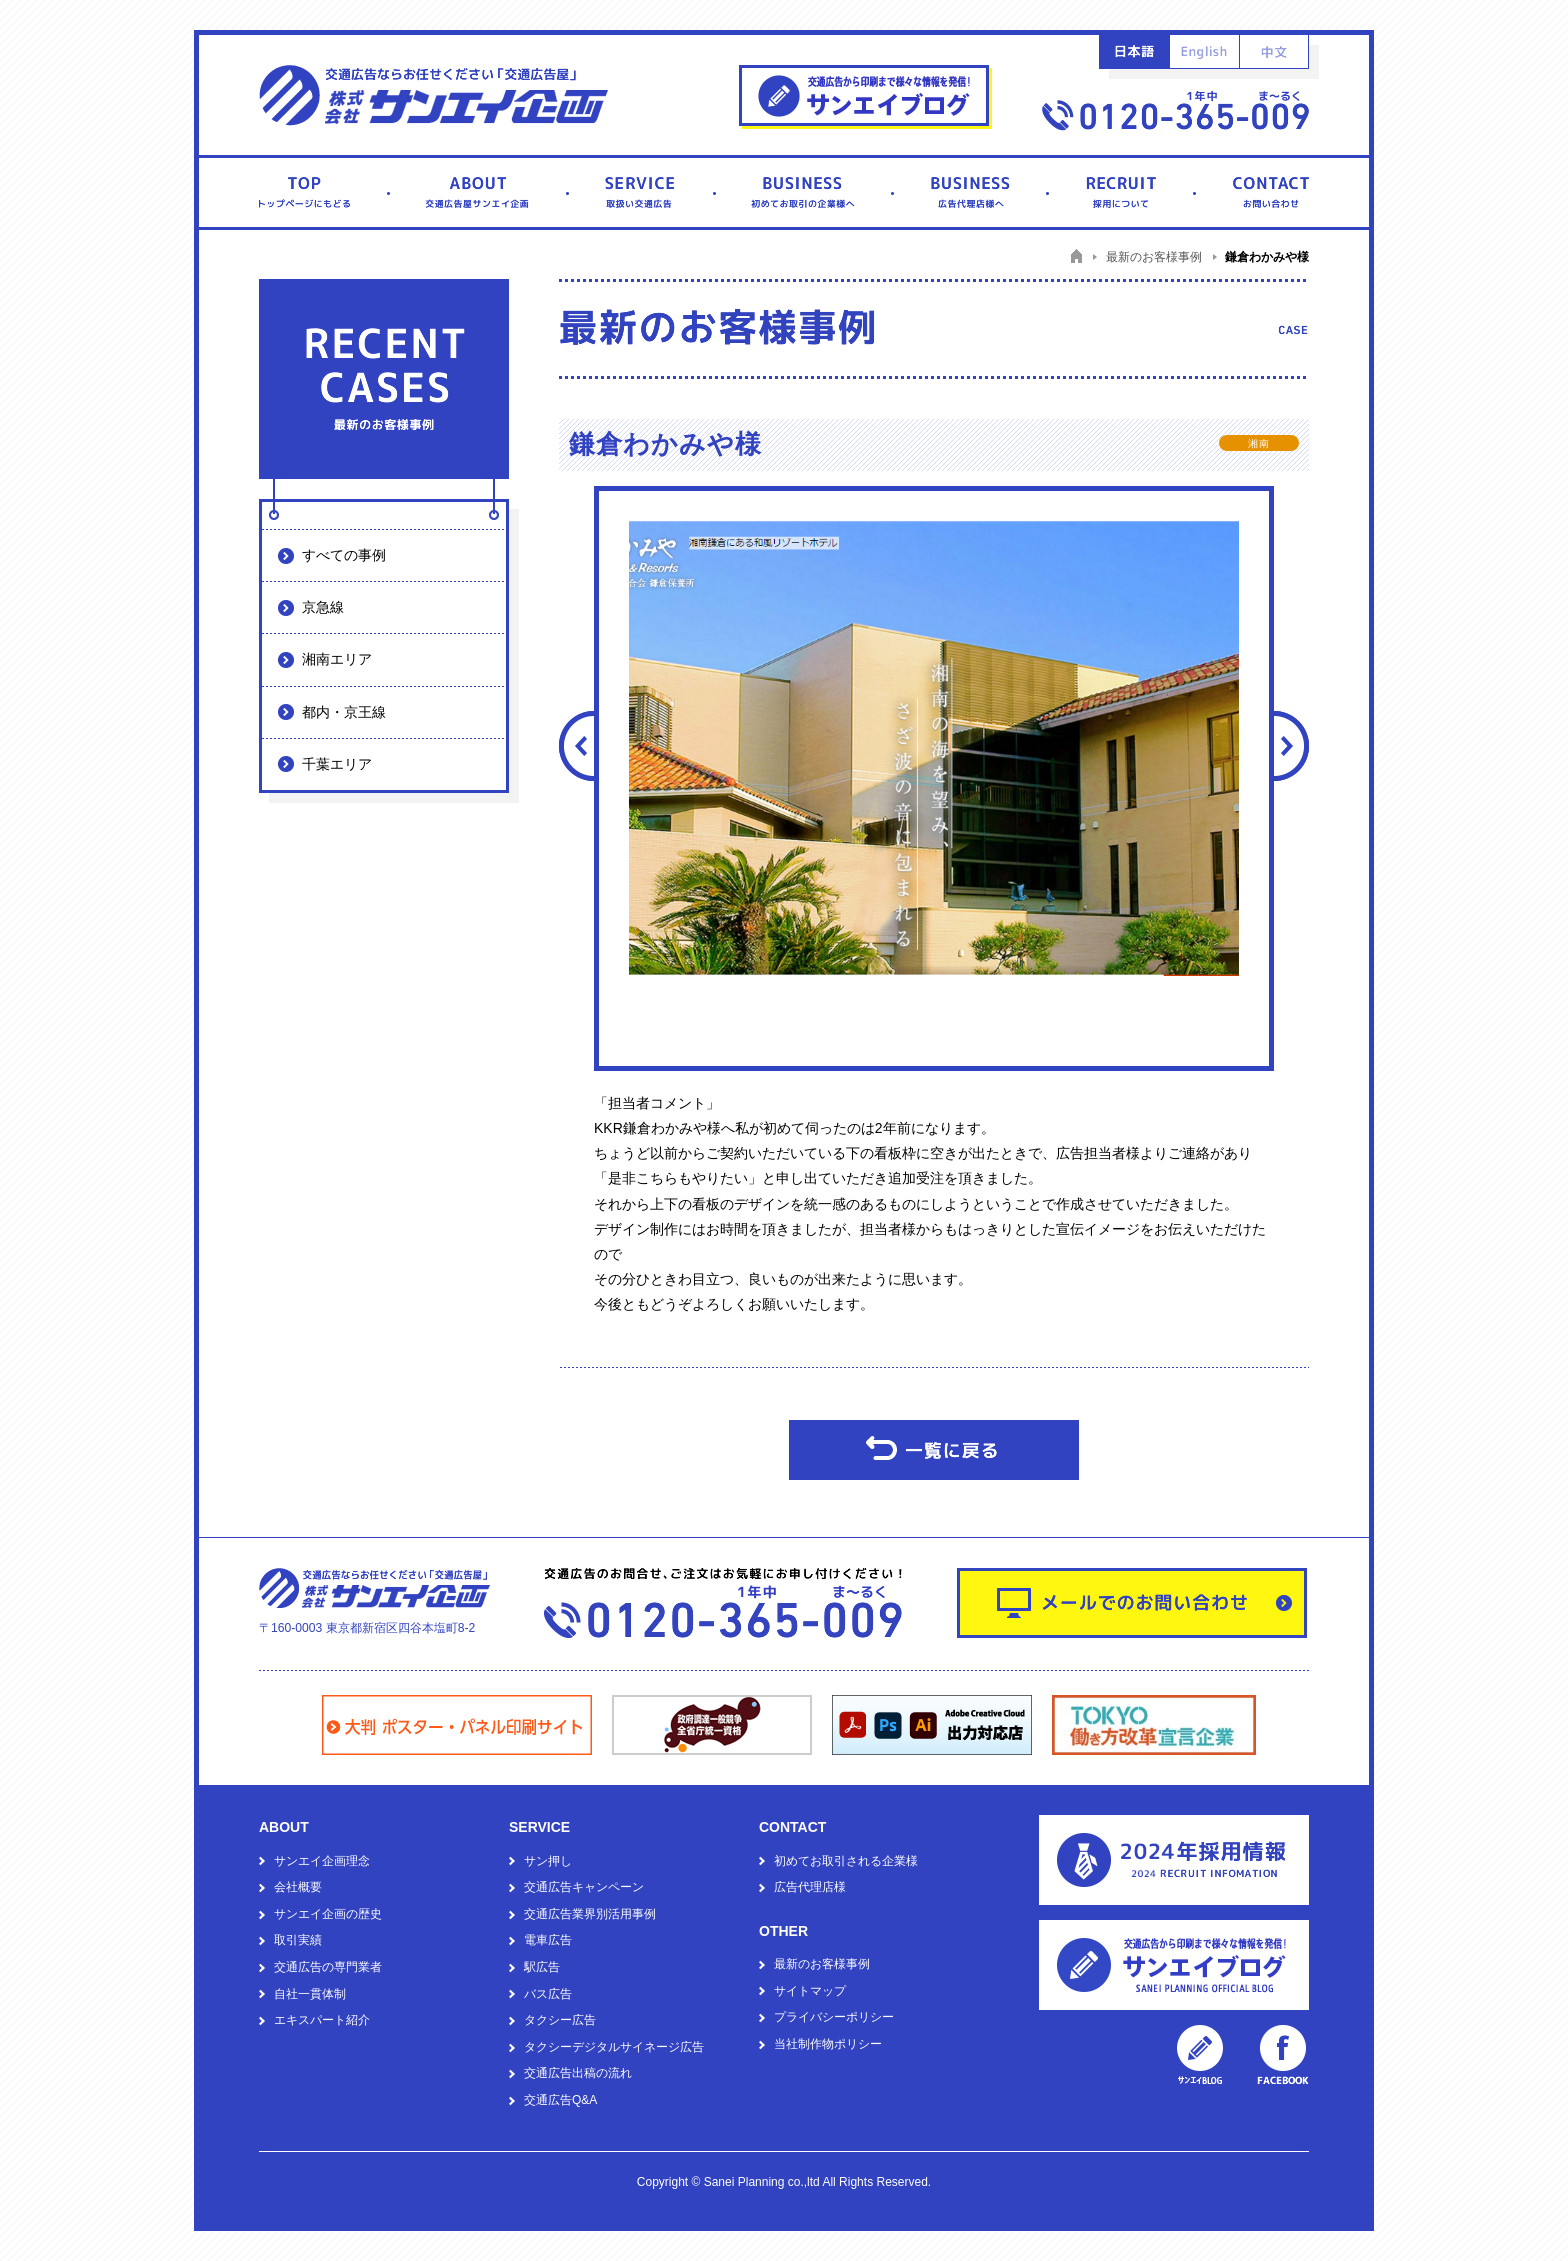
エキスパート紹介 (322, 2020)
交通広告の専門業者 (328, 1967)
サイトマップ (810, 1991)
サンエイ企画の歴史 (328, 1914)
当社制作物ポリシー (828, 2044)
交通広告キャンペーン (584, 1887)
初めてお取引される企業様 (846, 1861)
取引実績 (298, 1940)
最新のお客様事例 (822, 1964)
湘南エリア (337, 659)
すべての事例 (344, 555)
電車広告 (548, 1940)
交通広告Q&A (560, 2100)
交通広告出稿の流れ (578, 2073)
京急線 (323, 607)
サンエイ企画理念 (322, 1861)
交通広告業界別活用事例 (590, 1914)
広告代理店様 (810, 1887)
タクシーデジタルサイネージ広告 (614, 2047)
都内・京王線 (344, 712)
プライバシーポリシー (834, 2017)
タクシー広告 (560, 2020)
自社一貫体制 (310, 1994)
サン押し (548, 1861)
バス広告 (548, 1994)
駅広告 (542, 1967)
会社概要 (298, 1887)
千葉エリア (337, 764)
